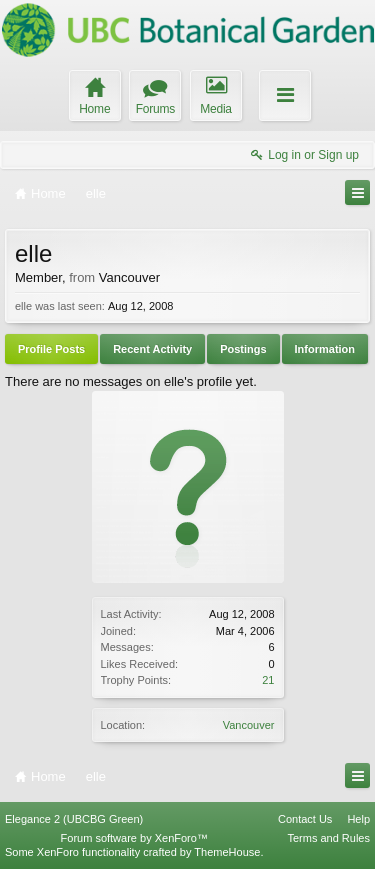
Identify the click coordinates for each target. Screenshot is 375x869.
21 (268, 680)
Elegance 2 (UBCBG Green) (74, 819)
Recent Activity (152, 349)
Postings (243, 349)
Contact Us (305, 819)
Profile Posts (51, 349)
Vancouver (249, 725)
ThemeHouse (227, 852)
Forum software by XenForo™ (134, 838)
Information (325, 349)
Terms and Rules (328, 838)
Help (358, 819)
